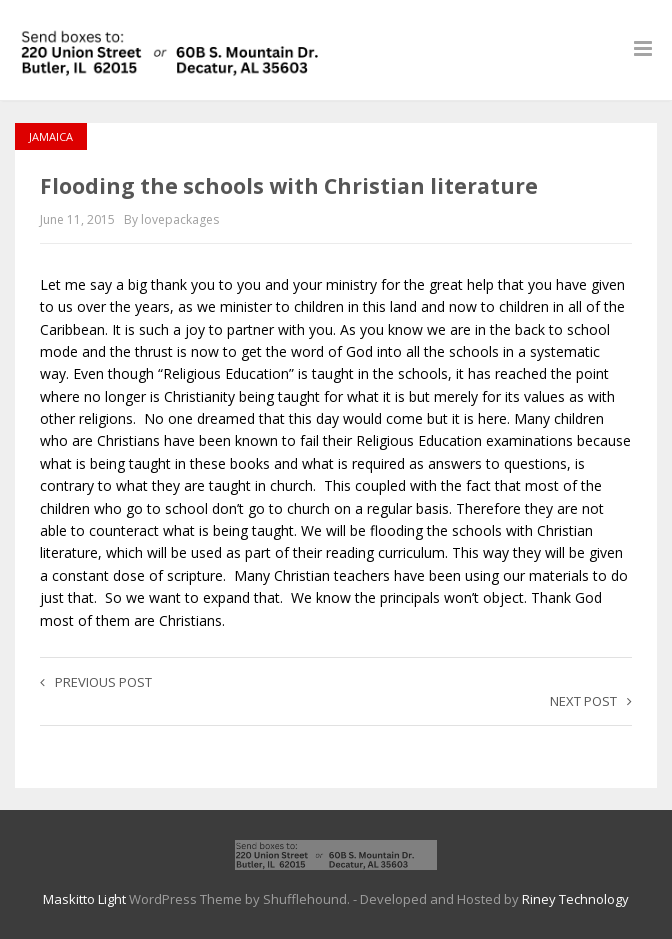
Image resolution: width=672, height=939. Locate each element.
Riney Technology (575, 899)
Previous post (96, 682)
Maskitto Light (84, 899)
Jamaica (51, 136)
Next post (591, 701)
